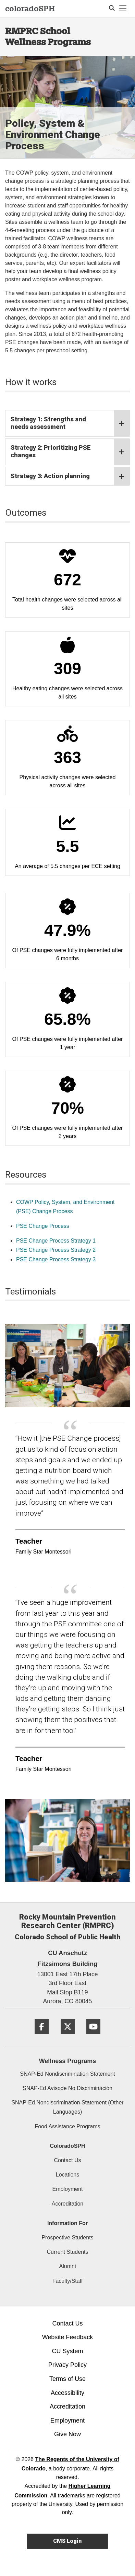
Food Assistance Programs (67, 2126)
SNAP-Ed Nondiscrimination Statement (67, 2074)
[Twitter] (68, 2036)
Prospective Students (67, 2237)
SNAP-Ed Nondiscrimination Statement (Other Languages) (67, 2107)
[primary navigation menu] (123, 8)
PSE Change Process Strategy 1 (56, 1241)
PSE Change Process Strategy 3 (56, 1259)
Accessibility (67, 2392)
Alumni (67, 2266)
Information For (67, 2223)
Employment (67, 2189)
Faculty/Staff (67, 2281)
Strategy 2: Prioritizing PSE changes (70, 452)
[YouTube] (93, 2036)
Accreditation (68, 2204)
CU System (67, 2351)
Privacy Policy (67, 2364)
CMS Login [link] (67, 2541)
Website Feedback (67, 2337)
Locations (67, 2175)
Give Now (67, 2434)
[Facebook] (41, 2036)
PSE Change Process (42, 1226)
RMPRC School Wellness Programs (48, 36)
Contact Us (67, 2160)
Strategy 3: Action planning (70, 476)
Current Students (67, 2252)
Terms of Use (67, 2378)
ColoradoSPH (67, 2146)
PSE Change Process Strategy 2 (56, 1250)
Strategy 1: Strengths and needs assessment (70, 423)
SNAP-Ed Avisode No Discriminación (67, 2088)
